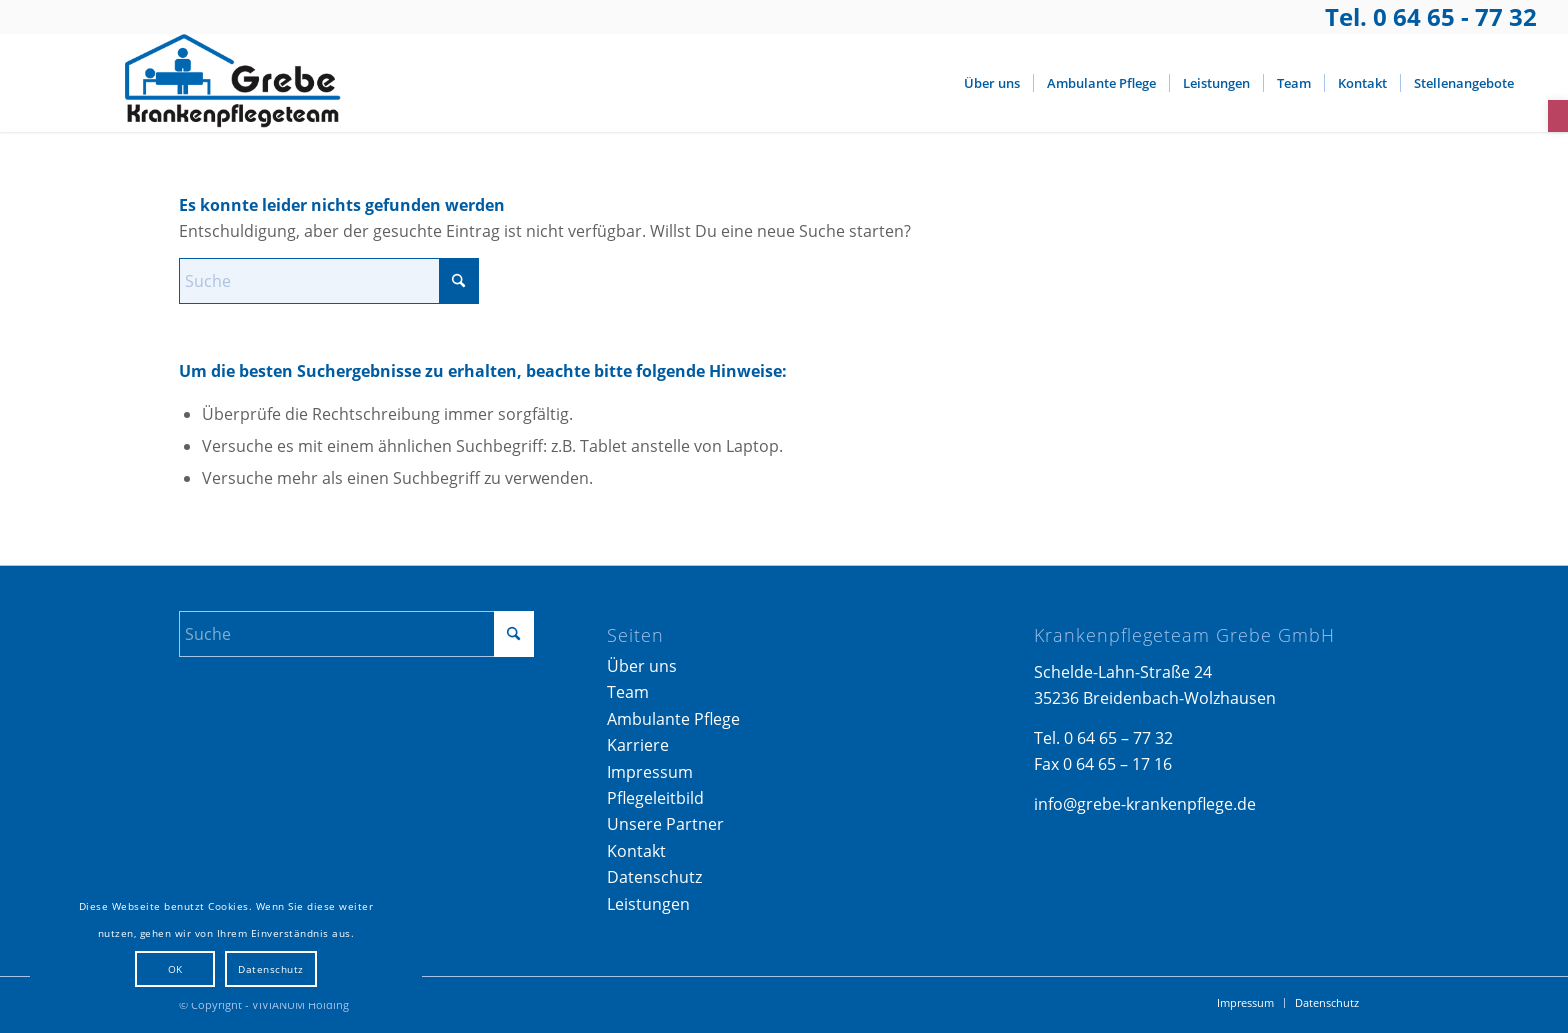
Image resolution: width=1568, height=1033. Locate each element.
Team (628, 692)
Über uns (642, 666)
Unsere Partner (665, 824)
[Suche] (329, 281)
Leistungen (648, 904)
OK (175, 969)
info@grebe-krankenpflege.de (1145, 804)
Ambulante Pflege (673, 719)
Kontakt (636, 851)
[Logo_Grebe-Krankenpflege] (227, 83)
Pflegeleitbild (655, 798)
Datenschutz (654, 877)
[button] (1558, 116)
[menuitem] (992, 83)
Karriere (638, 745)
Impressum (650, 772)
